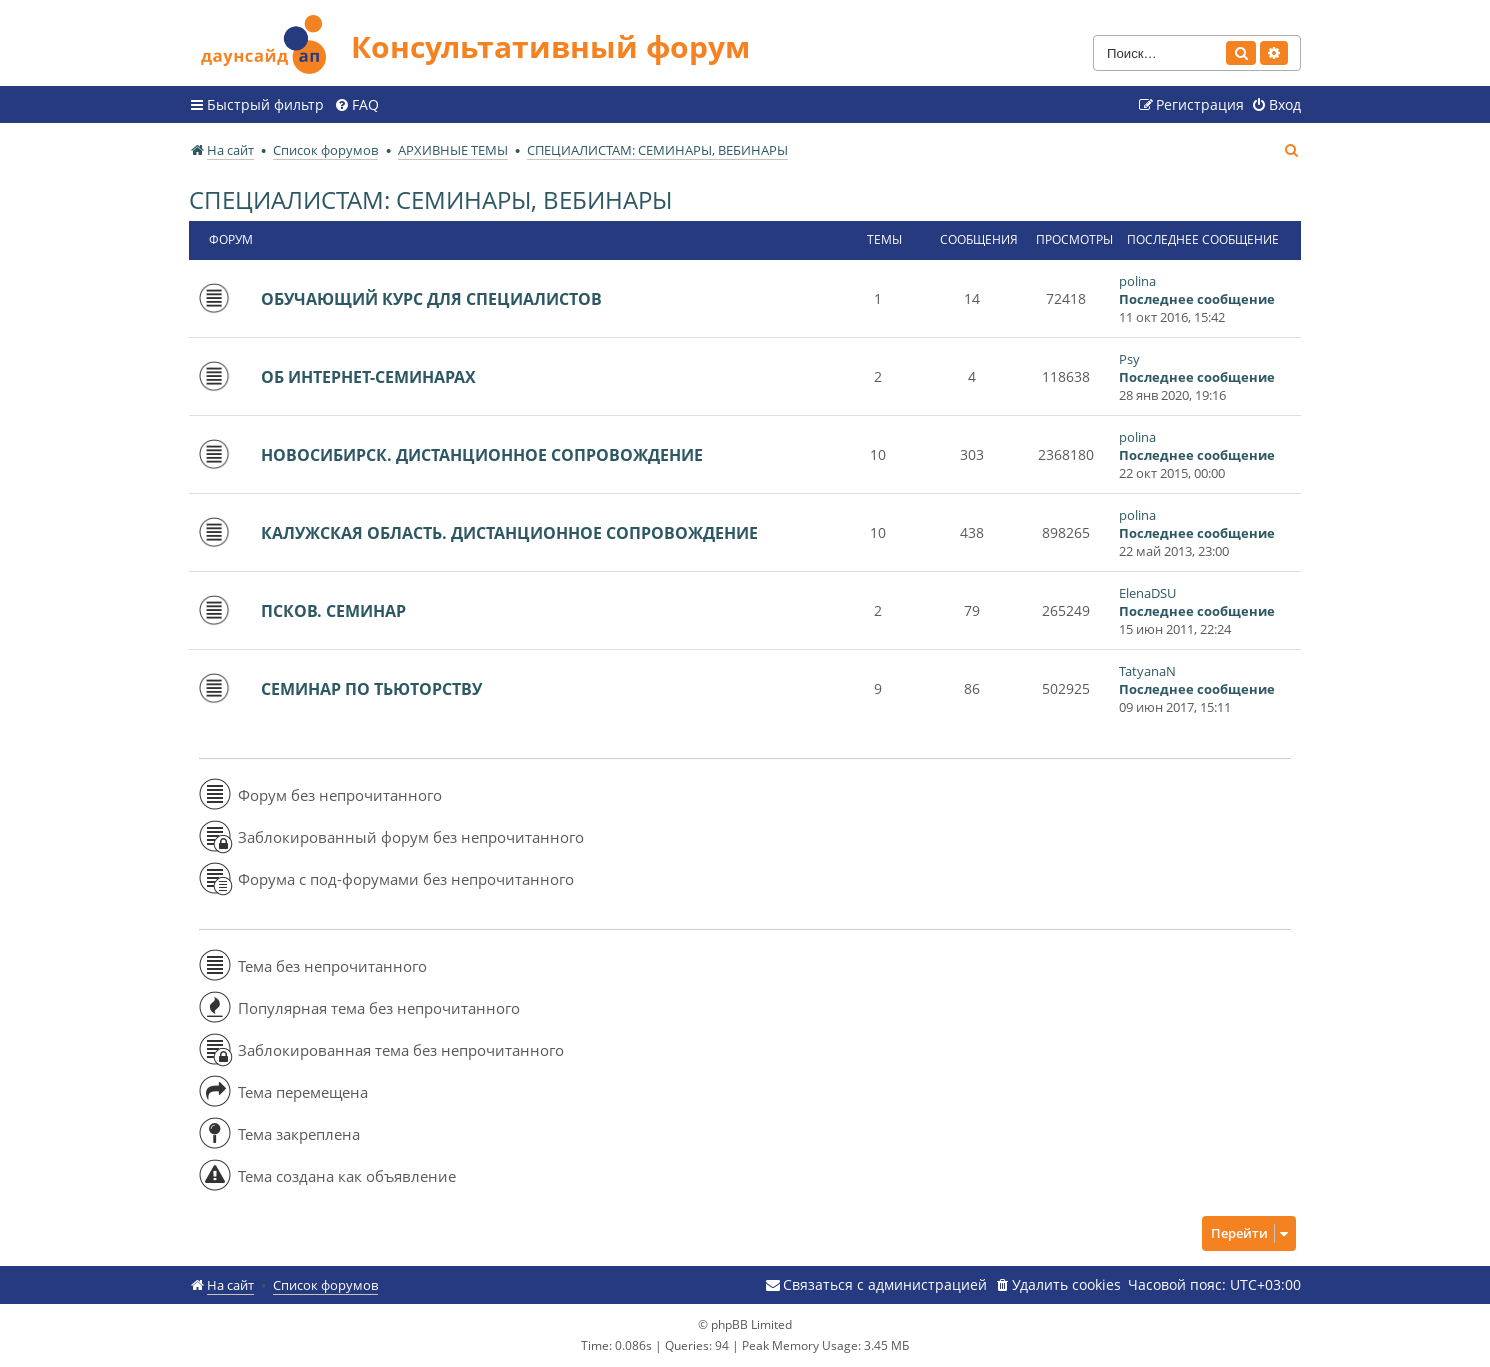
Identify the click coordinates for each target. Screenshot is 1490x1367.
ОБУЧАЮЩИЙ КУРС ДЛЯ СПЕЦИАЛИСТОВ (431, 299)
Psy (1129, 359)
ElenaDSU (1147, 593)
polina (1137, 281)
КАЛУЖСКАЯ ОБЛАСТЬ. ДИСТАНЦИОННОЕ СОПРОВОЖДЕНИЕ (509, 533)
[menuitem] (356, 105)
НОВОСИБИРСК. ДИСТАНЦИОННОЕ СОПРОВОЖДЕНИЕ (482, 455)
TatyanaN (1147, 671)
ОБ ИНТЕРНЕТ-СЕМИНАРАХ (368, 377)
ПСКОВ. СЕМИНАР (333, 611)
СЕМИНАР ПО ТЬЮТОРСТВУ (371, 689)
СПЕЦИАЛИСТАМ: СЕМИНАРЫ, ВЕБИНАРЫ (430, 199)
